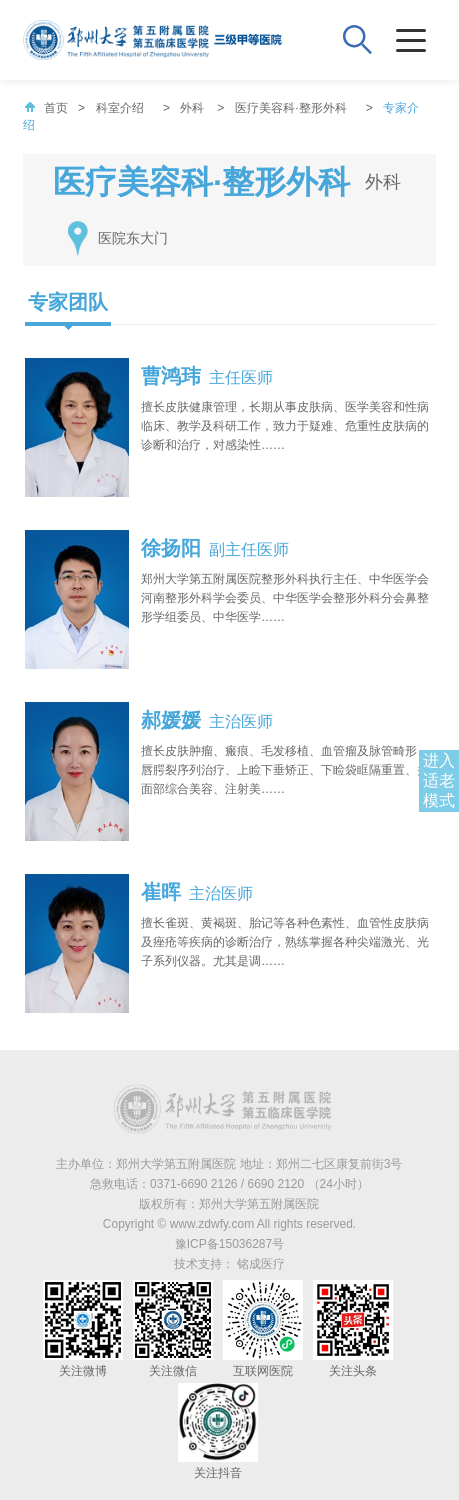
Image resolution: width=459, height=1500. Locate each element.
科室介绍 (120, 108)
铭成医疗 (261, 1264)
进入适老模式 (439, 780)
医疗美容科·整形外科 (290, 108)
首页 (46, 108)
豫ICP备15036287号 (229, 1244)
